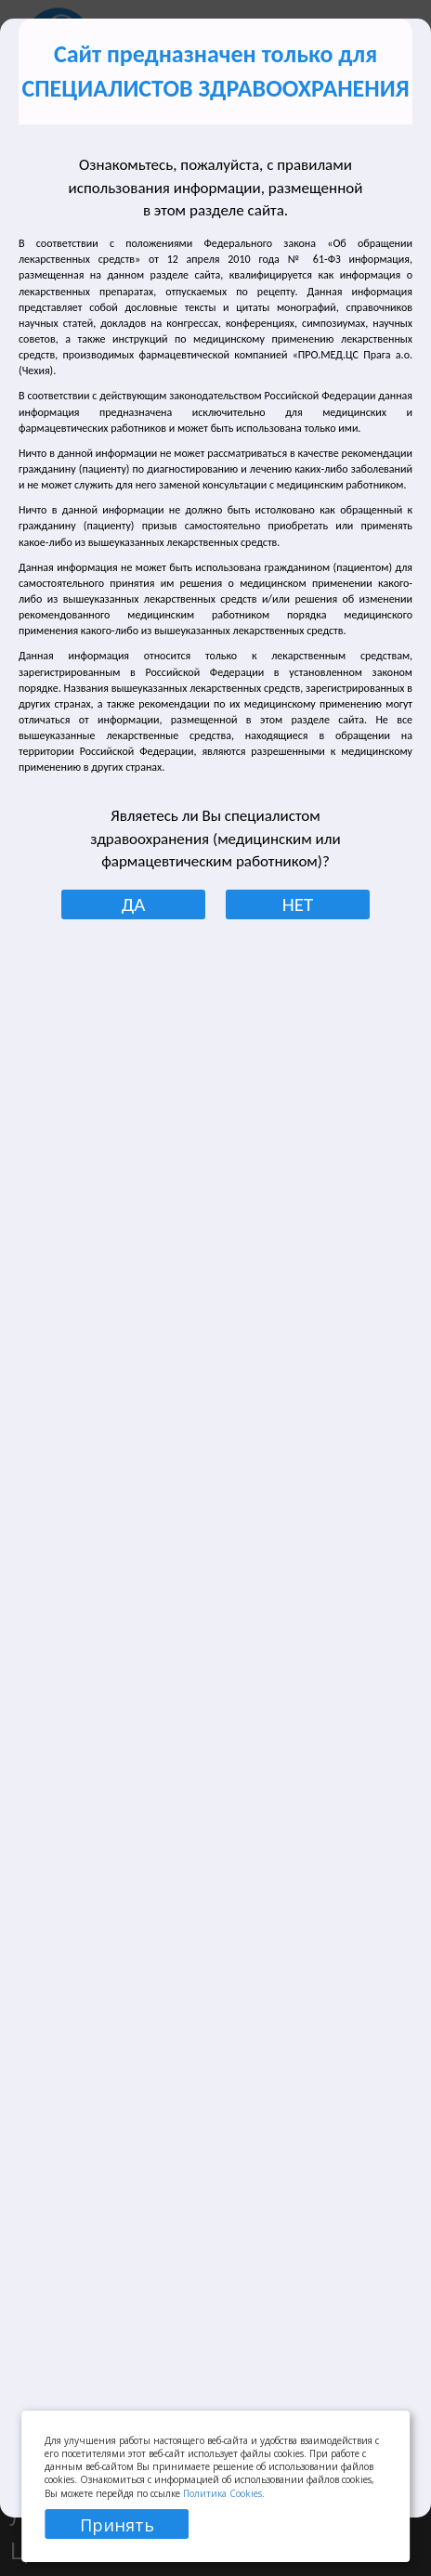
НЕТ (297, 904)
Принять (117, 2525)
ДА (134, 904)
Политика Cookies (222, 2493)
